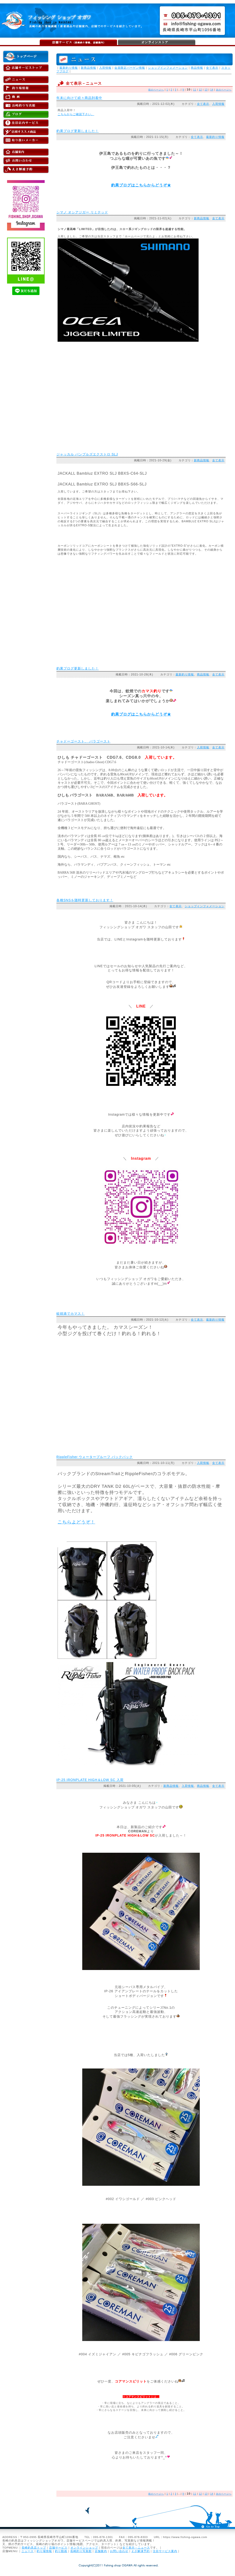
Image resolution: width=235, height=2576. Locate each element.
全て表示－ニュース (136, 2547)
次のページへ (223, 89)
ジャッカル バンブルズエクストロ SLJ (87, 454)
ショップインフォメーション (168, 67)
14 (211, 89)
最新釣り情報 (68, 67)
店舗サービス (58, 2547)
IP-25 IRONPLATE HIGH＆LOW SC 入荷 (90, 1780)
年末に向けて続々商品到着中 (79, 98)
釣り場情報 (44, 2551)
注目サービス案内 (165, 2551)
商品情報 (197, 67)
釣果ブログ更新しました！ (77, 131)
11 (194, 89)
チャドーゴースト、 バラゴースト (83, 741)
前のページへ (156, 89)
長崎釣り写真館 (81, 2551)
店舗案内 (101, 2551)
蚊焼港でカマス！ (70, 1313)
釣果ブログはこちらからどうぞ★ (141, 185)
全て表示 (212, 67)
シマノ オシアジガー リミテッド (82, 212)
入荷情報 (105, 67)
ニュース (27, 2551)
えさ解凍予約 (140, 2551)
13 (206, 89)
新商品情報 (88, 67)
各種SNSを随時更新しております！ (84, 900)
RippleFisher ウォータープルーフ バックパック (94, 1457)
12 (200, 89)
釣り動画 (61, 2551)
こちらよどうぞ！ (76, 1521)
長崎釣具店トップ (34, 2547)
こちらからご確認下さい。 (76, 114)
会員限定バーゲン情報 (129, 67)
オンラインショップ (84, 2547)
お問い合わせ (119, 2551)
